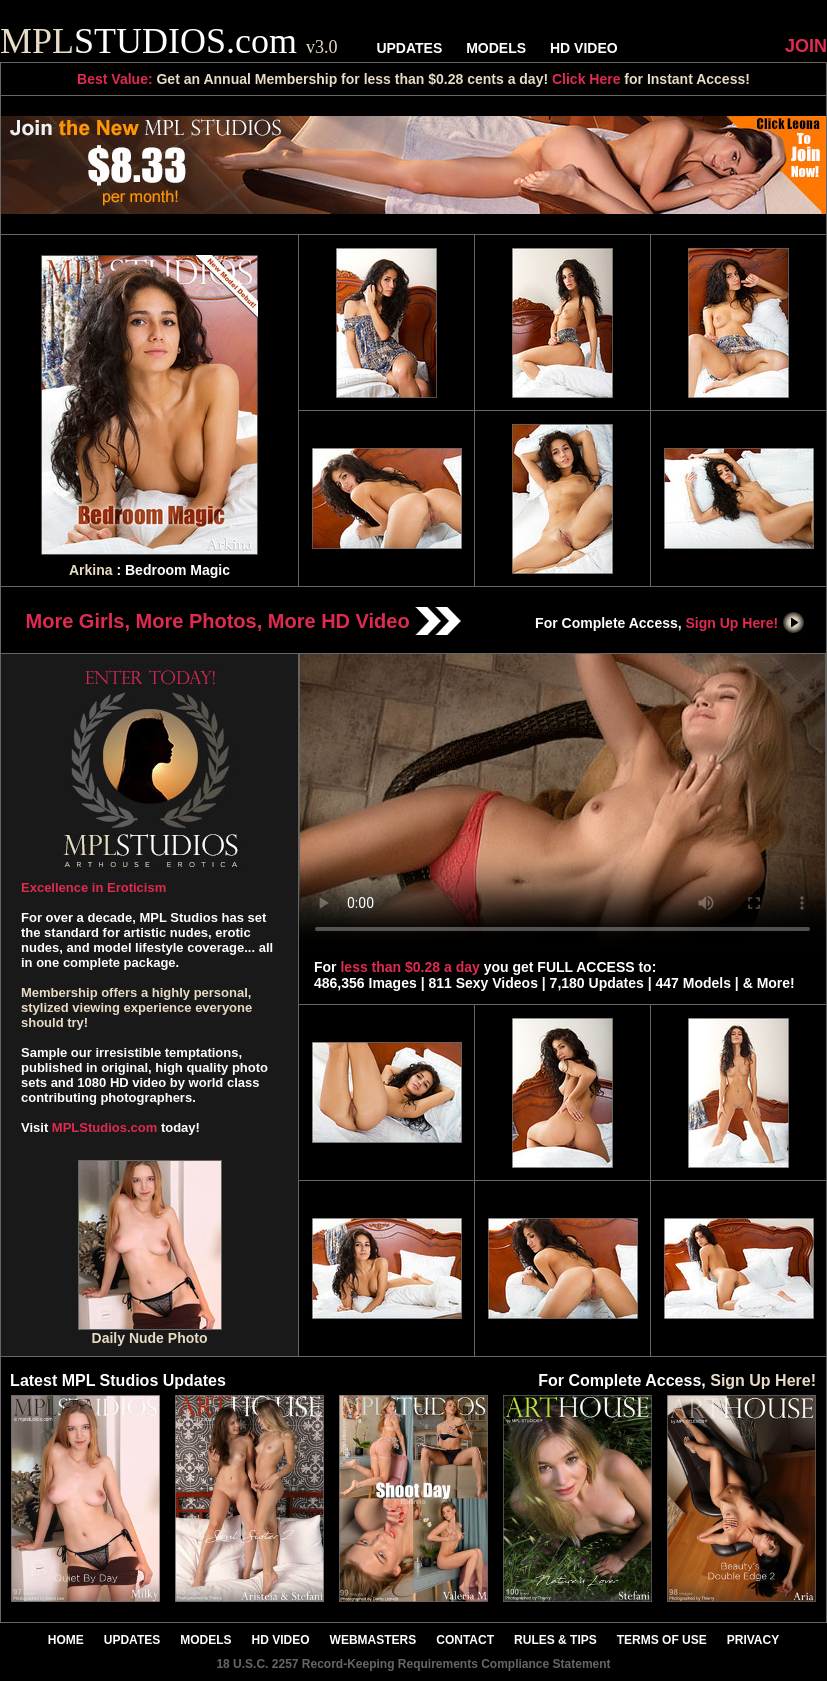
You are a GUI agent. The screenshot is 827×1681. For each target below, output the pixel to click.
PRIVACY (753, 1640)
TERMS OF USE (662, 1640)
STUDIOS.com (169, 41)
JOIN (806, 46)
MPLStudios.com (104, 1127)
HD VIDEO (584, 48)
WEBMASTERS (373, 1640)
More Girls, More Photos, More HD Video (244, 621)
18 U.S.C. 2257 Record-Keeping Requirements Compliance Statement (413, 1664)
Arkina (91, 570)
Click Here (586, 79)
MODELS (496, 48)
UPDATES (409, 48)
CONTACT (465, 1640)
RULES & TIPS (555, 1640)
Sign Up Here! (746, 623)
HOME (66, 1640)
